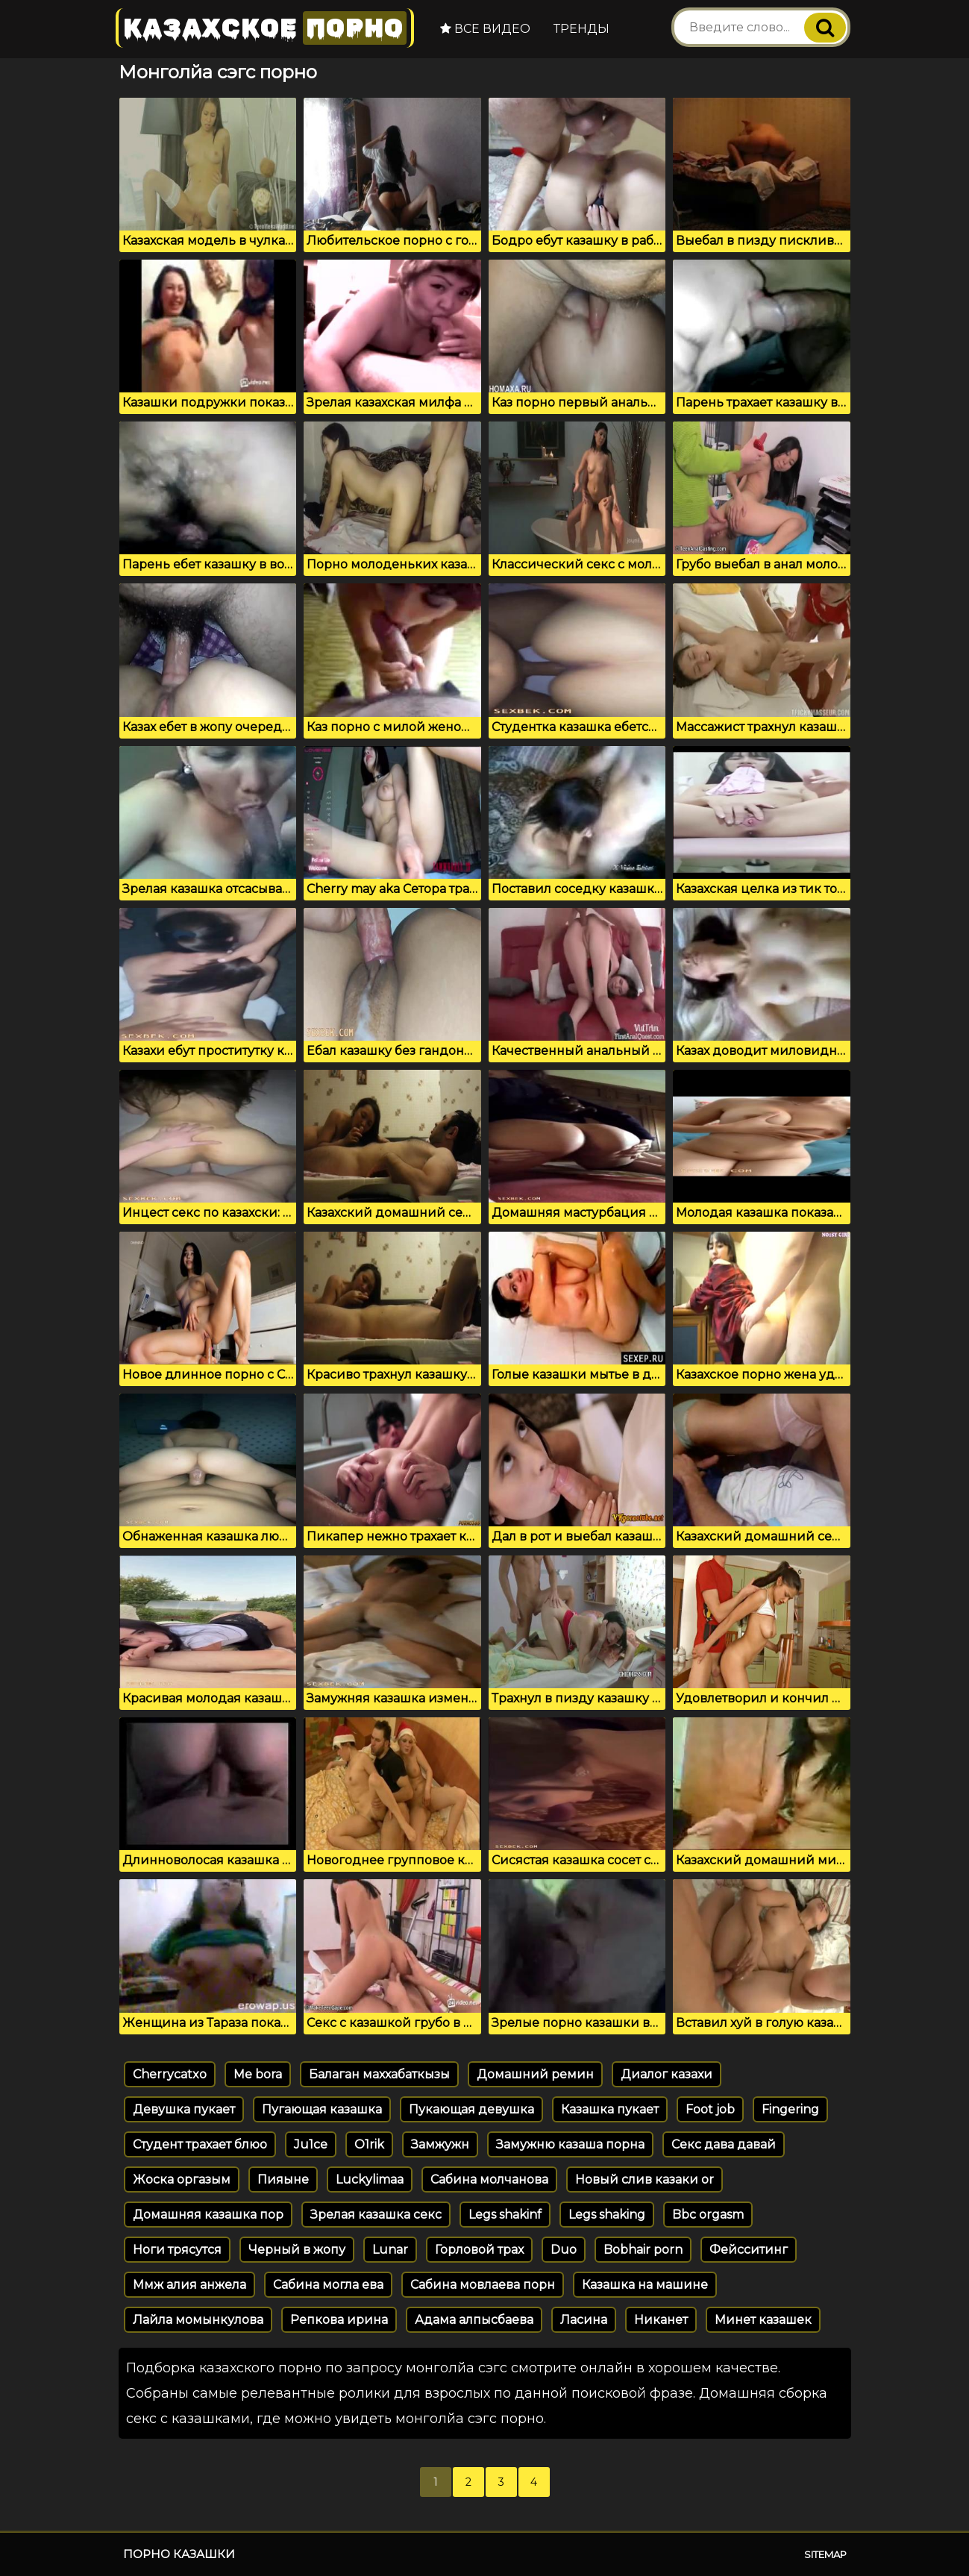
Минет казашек (763, 2320)
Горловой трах (479, 2250)
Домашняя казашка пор (208, 2214)
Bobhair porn (643, 2250)
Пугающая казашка (322, 2109)
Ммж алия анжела (189, 2285)
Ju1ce (310, 2144)
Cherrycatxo (170, 2074)
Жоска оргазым (182, 2179)
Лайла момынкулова (198, 2320)
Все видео (485, 29)
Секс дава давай (723, 2144)
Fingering (790, 2109)
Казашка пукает (610, 2109)
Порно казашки (179, 2554)
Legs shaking (606, 2214)
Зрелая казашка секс (376, 2214)
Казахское (265, 28)
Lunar (390, 2250)
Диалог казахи (666, 2074)
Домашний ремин (535, 2074)
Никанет (661, 2320)
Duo (564, 2250)
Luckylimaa (370, 2179)
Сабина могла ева (328, 2285)
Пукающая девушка (471, 2109)
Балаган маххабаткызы (379, 2074)
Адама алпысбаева (474, 2320)
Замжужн (440, 2144)
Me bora (257, 2074)
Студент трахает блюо (200, 2144)
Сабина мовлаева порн (482, 2285)
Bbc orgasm (708, 2214)
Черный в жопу (296, 2250)
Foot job (710, 2109)
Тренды (581, 29)
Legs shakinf (505, 2214)
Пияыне (283, 2179)
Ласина (583, 2320)
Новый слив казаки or (644, 2179)
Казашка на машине (645, 2285)
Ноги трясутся (177, 2250)
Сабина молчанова (489, 2179)
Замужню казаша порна (570, 2144)
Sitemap (825, 2554)
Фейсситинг (748, 2250)
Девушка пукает (184, 2109)
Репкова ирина (339, 2320)
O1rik (369, 2144)
